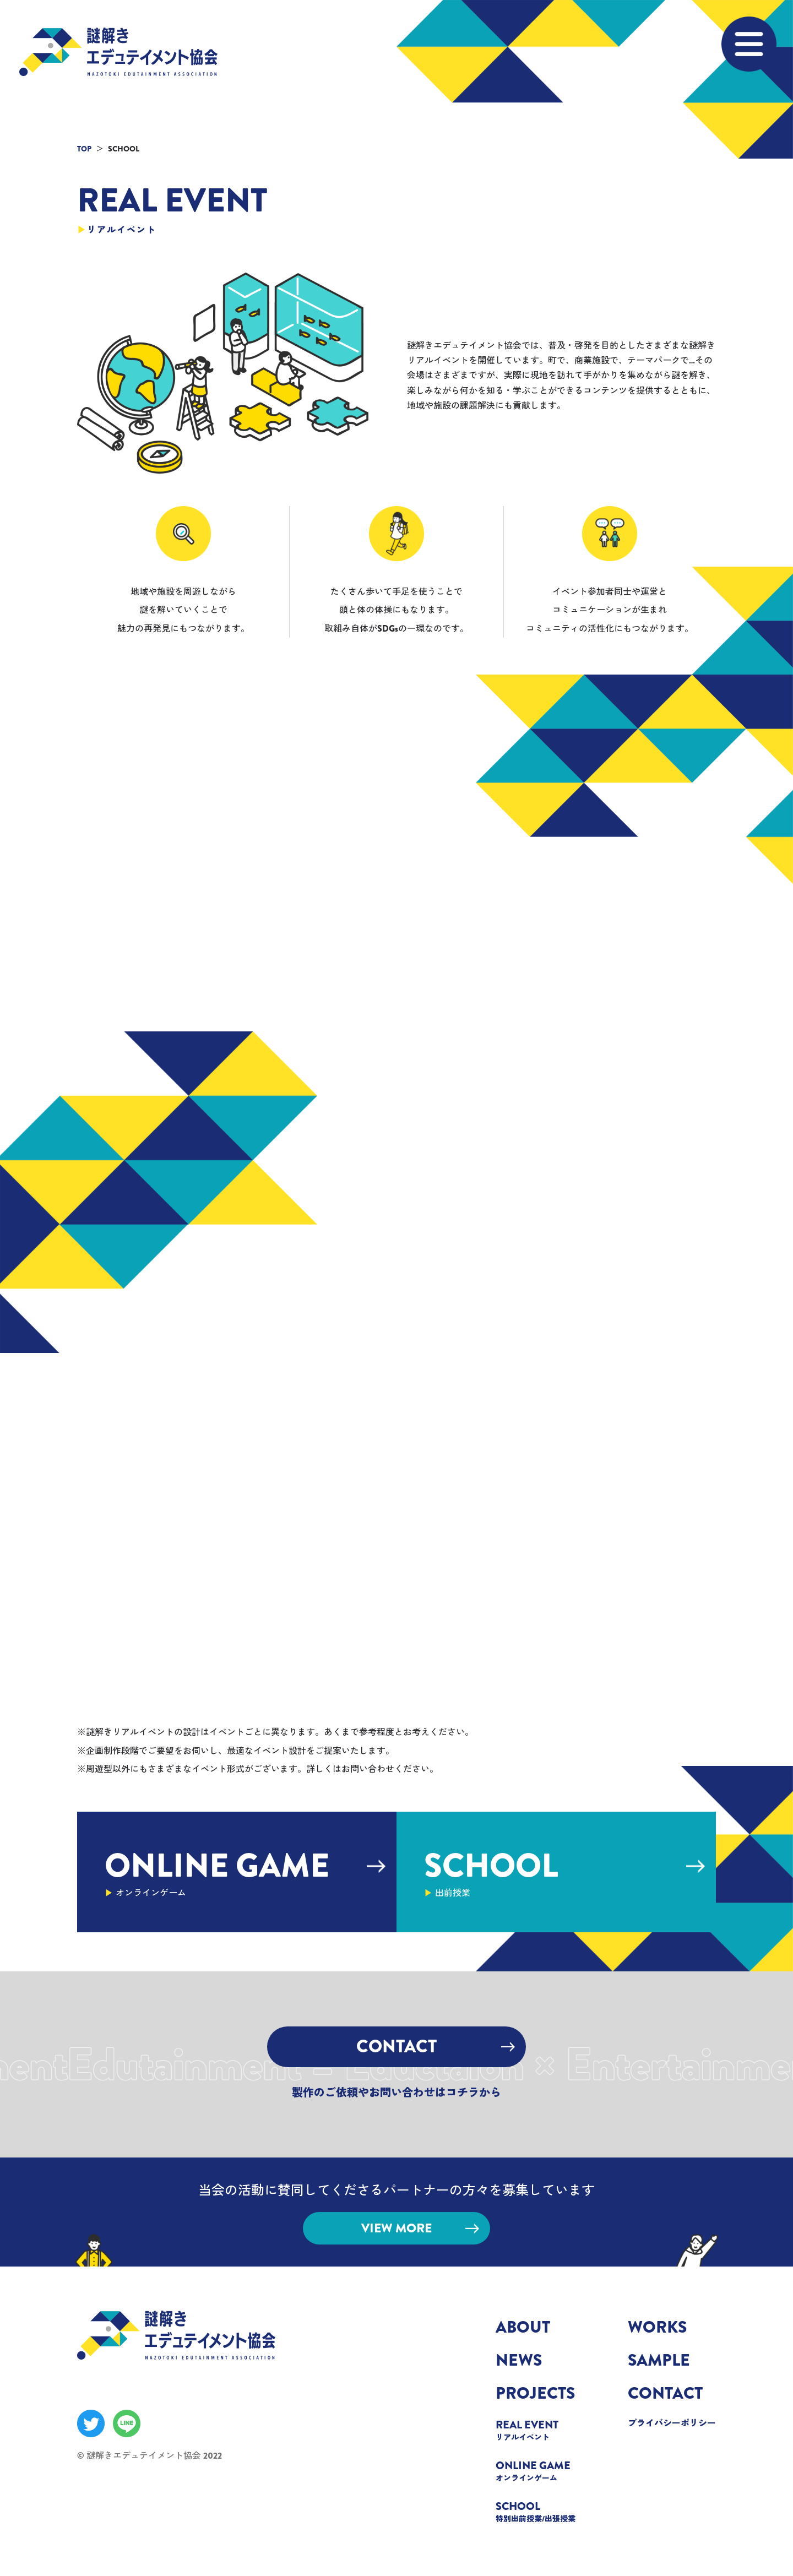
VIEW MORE (420, 2228)
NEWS (519, 2360)
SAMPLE (659, 2360)
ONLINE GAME (540, 2470)
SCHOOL (540, 2511)
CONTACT (435, 2046)
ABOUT (523, 2327)
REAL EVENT (540, 2429)
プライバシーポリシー (672, 2423)
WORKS (657, 2327)
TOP (84, 148)
